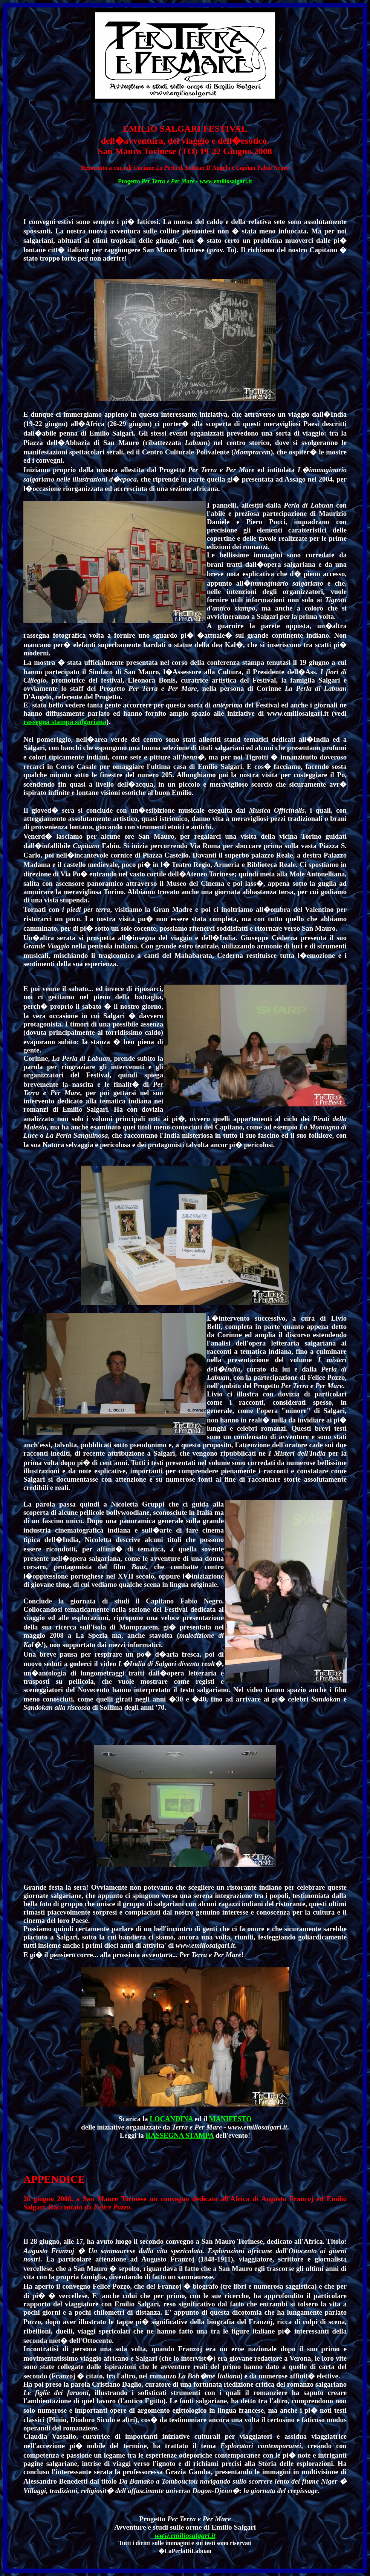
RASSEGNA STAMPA (179, 2135)
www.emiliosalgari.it (184, 2535)
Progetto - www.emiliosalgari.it (185, 181)
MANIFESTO (230, 2119)
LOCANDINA (171, 2119)
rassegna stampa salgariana (64, 722)
